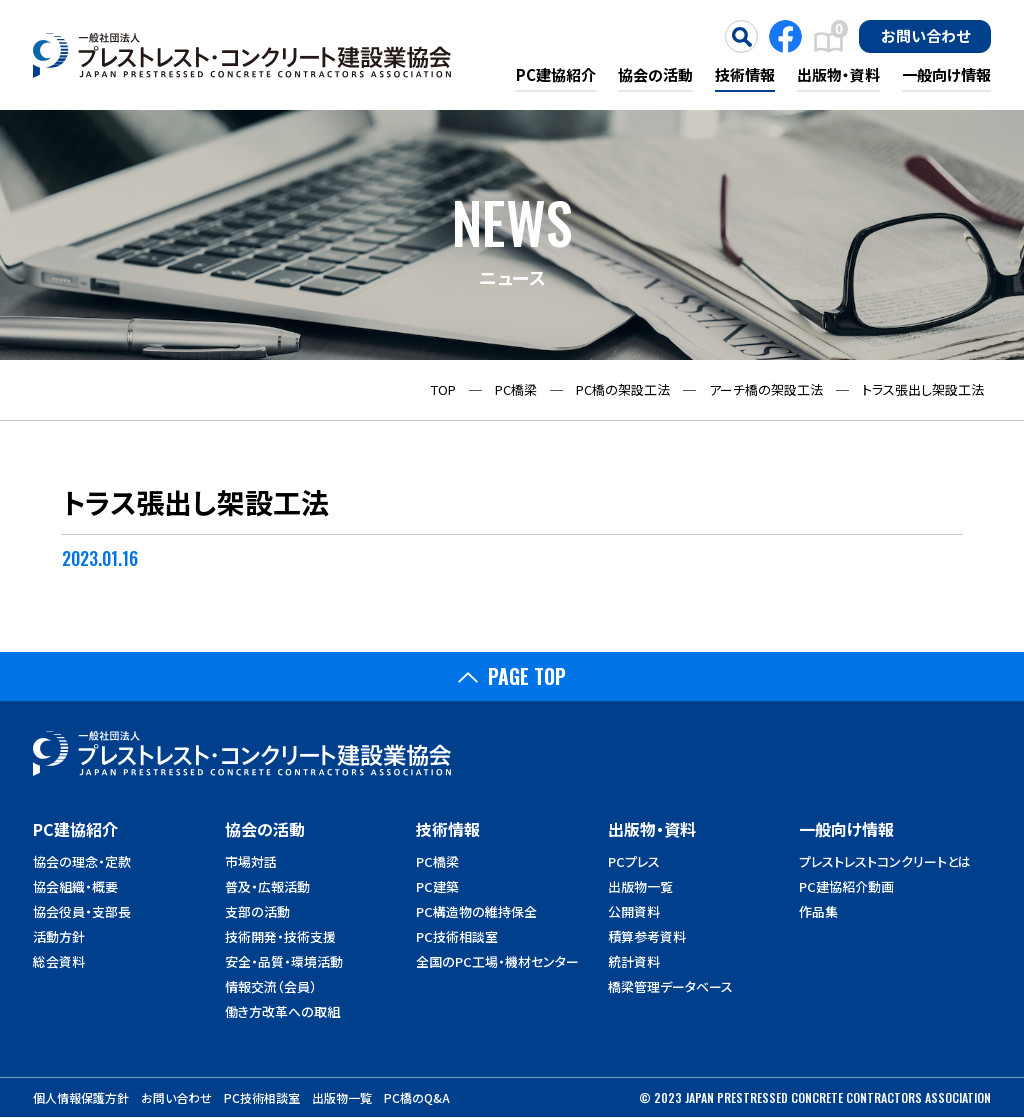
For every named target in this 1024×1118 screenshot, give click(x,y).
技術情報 (745, 74)
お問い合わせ (925, 35)
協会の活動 (655, 74)
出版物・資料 (838, 74)
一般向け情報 (946, 74)
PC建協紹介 (556, 74)
